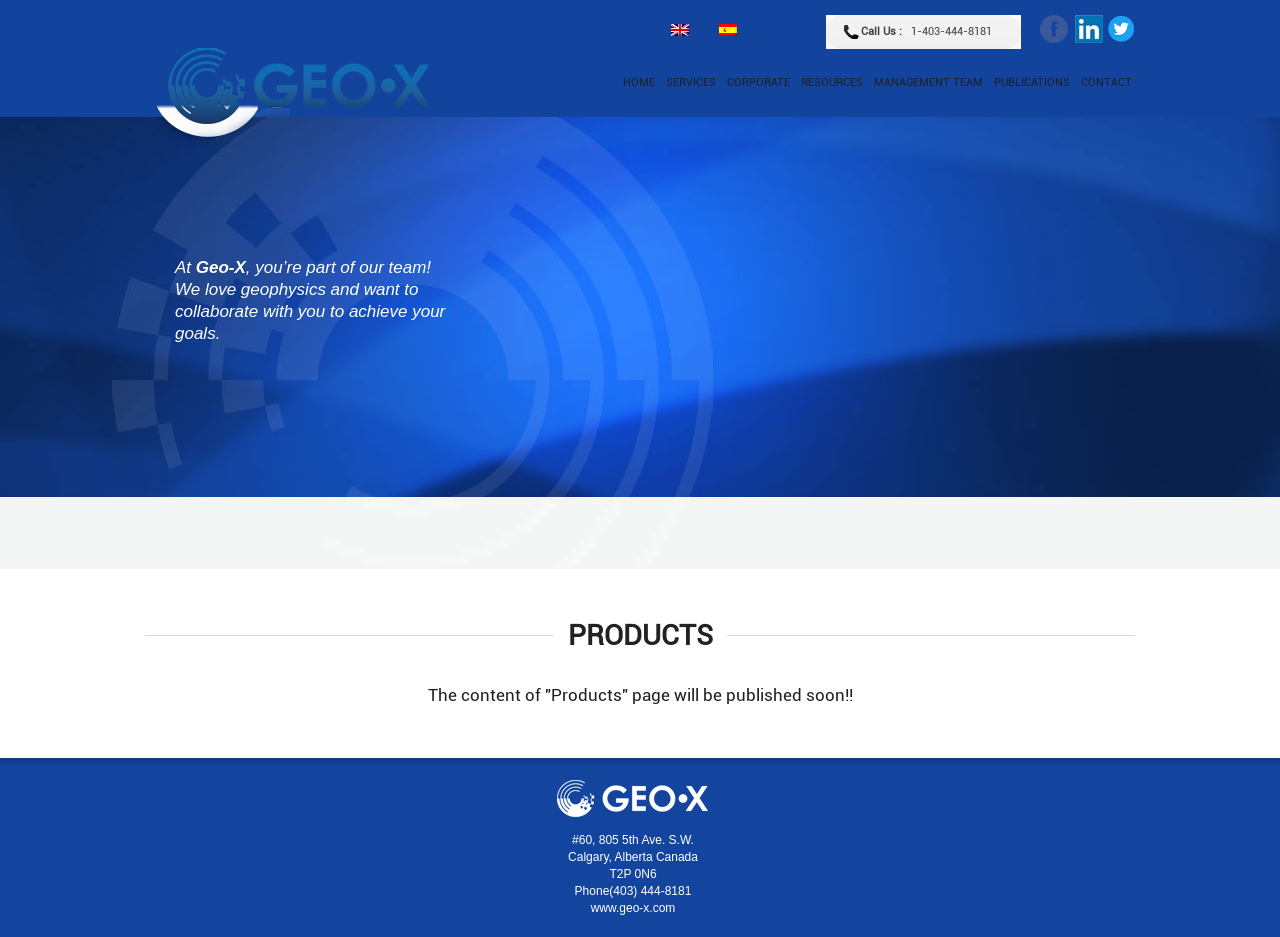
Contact (1106, 82)
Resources (832, 82)
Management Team (928, 82)
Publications (1032, 82)
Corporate (758, 82)
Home (639, 82)
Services (691, 82)
